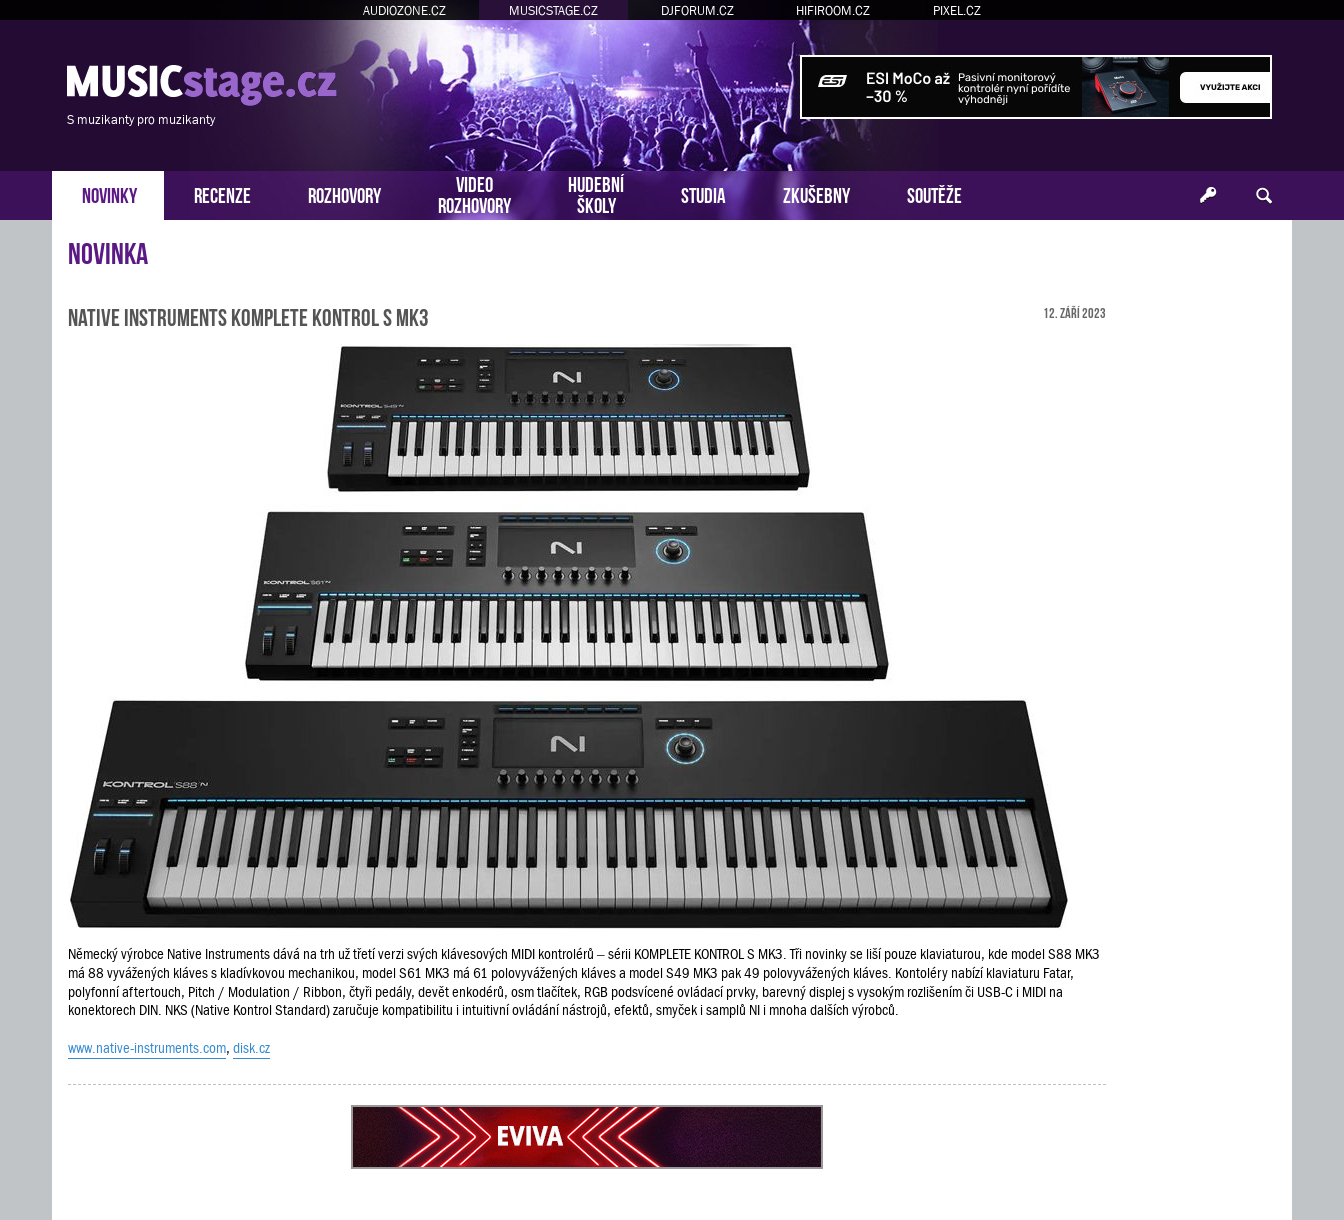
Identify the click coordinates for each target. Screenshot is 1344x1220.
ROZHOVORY (344, 193)
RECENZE (222, 193)
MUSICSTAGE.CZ (553, 10)
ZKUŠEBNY (816, 193)
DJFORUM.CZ (697, 10)
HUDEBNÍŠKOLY (596, 193)
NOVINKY (109, 193)
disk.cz (251, 1048)
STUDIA (703, 193)
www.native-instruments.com (147, 1048)
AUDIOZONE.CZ (404, 10)
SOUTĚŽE (934, 193)
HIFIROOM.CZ (833, 10)
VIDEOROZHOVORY (474, 193)
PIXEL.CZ (957, 10)
